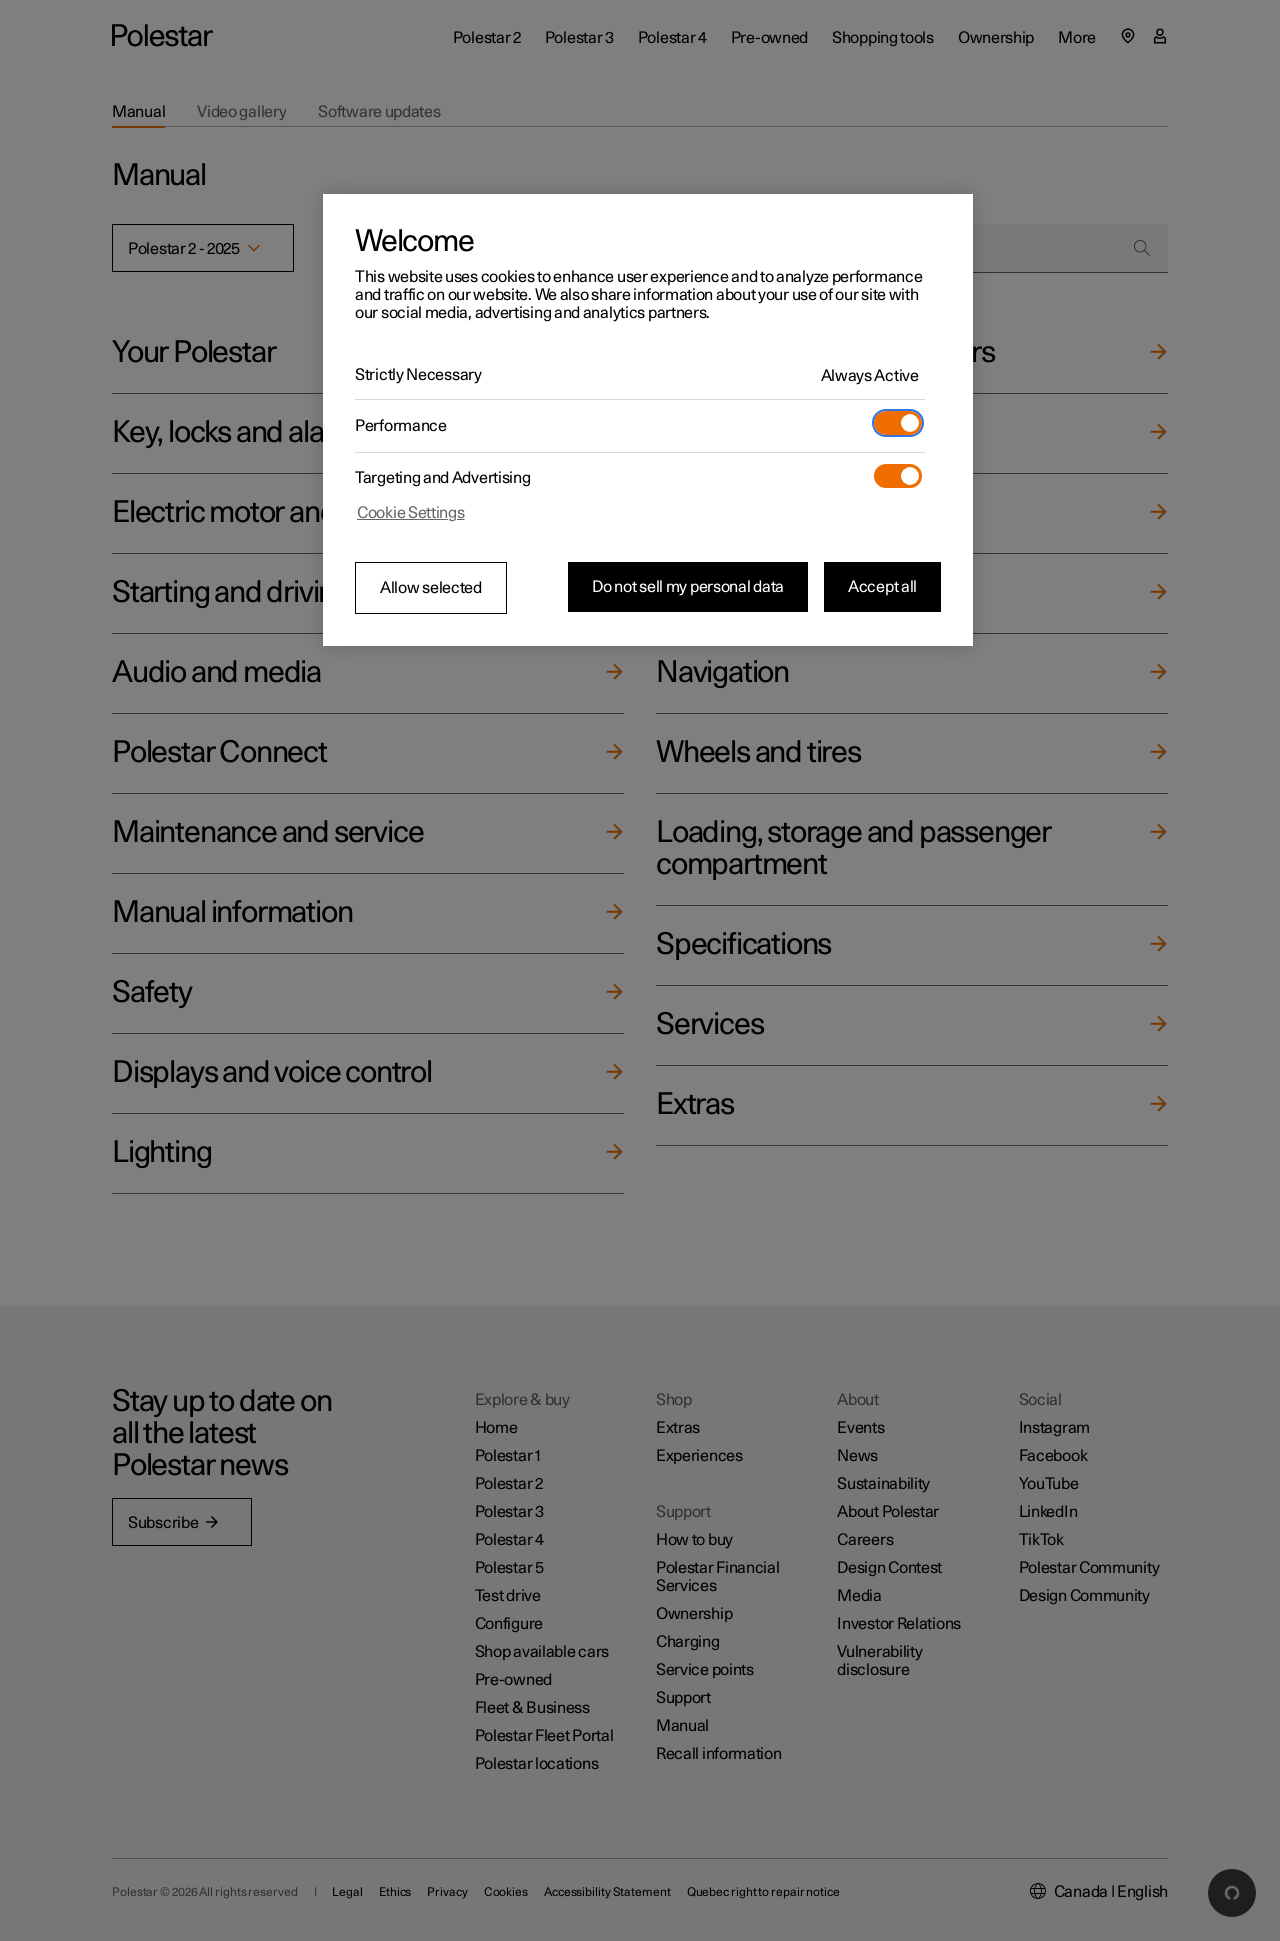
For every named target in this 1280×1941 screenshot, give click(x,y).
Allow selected (431, 588)
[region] (648, 420)
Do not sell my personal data (688, 587)
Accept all (882, 587)
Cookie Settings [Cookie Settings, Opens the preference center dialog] (411, 513)
